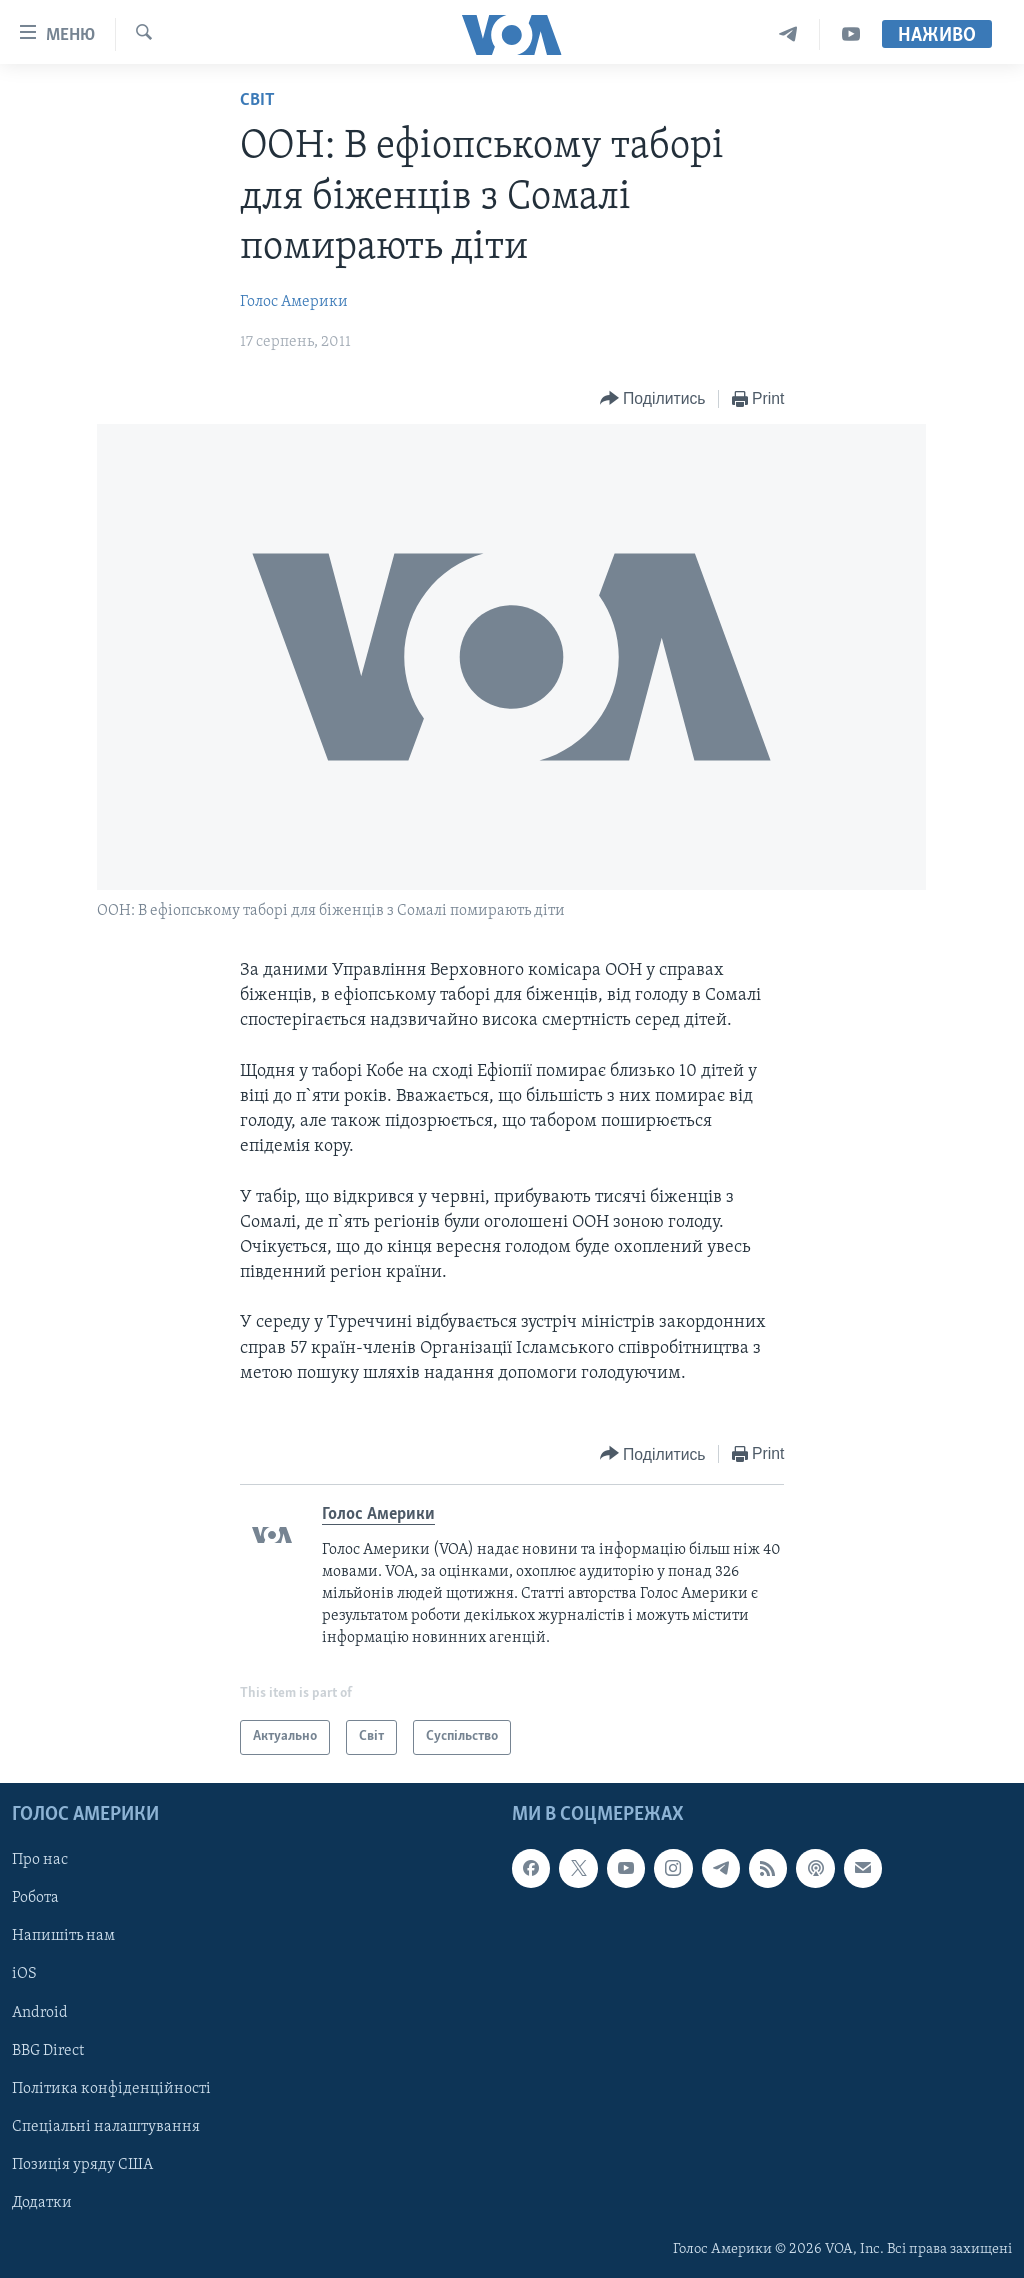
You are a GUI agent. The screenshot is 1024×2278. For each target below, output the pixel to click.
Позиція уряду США (82, 2165)
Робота (35, 1898)
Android (40, 2012)
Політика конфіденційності (111, 2089)
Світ (257, 100)
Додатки (42, 2203)
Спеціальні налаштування (106, 2127)
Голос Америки (294, 302)
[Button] (653, 399)
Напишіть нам (63, 1936)
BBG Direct (48, 2050)
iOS (24, 1974)
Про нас (40, 1860)
